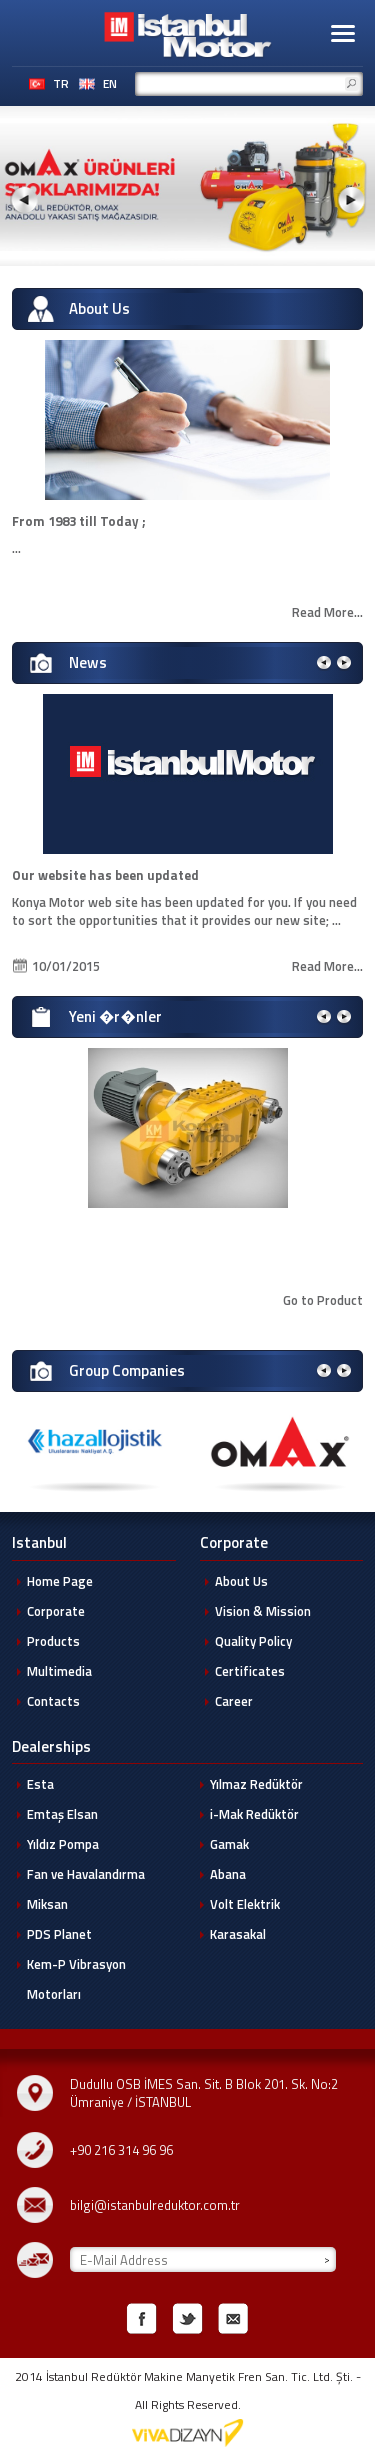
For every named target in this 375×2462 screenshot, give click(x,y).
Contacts (53, 1701)
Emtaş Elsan (62, 1814)
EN (110, 84)
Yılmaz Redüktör (256, 1784)
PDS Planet (59, 1934)
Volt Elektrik (245, 1904)
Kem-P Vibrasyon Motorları (76, 1979)
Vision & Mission (263, 1611)
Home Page (60, 1581)
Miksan (47, 1904)
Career (234, 1701)
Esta (40, 1784)
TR (61, 84)
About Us (241, 1581)
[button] (343, 33)
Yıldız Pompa (63, 1844)
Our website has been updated (105, 875)
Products (53, 1641)
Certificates (250, 1671)
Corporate (56, 1611)
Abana (228, 1874)
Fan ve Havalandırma (86, 1874)
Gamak (229, 1844)
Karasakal (238, 1934)
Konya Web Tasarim (188, 2433)
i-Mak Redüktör (254, 1814)
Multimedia (59, 1671)
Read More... (327, 612)
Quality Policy (253, 1641)
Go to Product (323, 1300)
